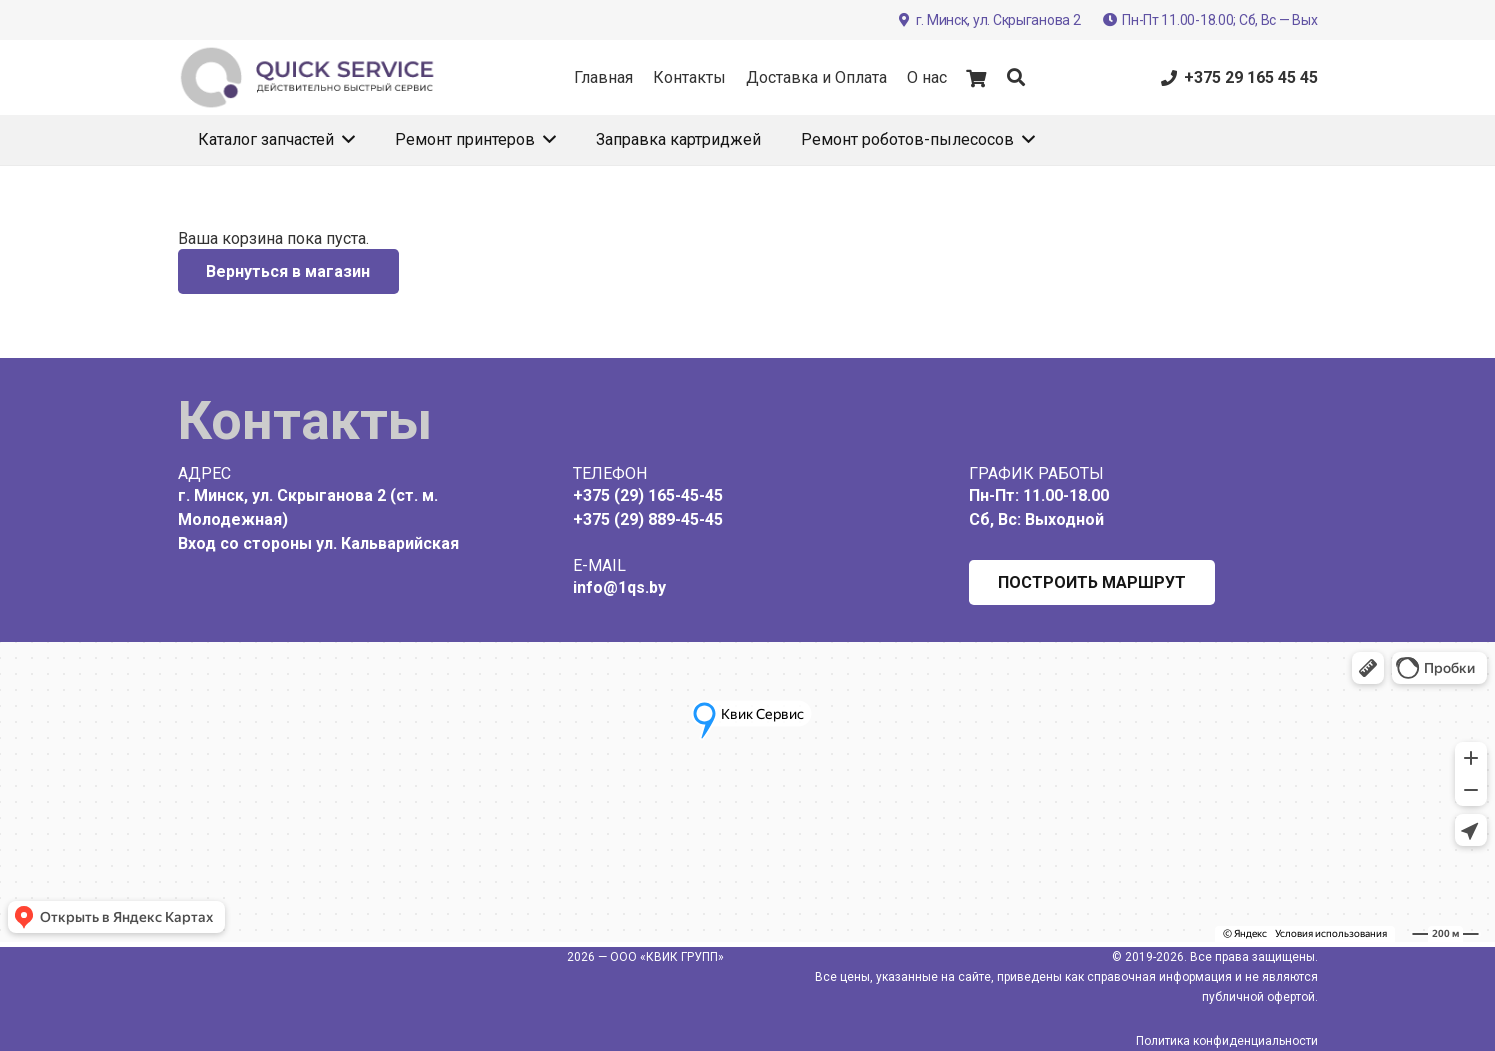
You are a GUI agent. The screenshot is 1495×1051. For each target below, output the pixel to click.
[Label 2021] (308, 78)
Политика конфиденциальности (1227, 1041)
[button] (1016, 77)
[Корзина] (977, 77)
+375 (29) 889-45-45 (648, 519)
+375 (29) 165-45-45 (648, 495)
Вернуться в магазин (288, 271)
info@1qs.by (619, 587)
